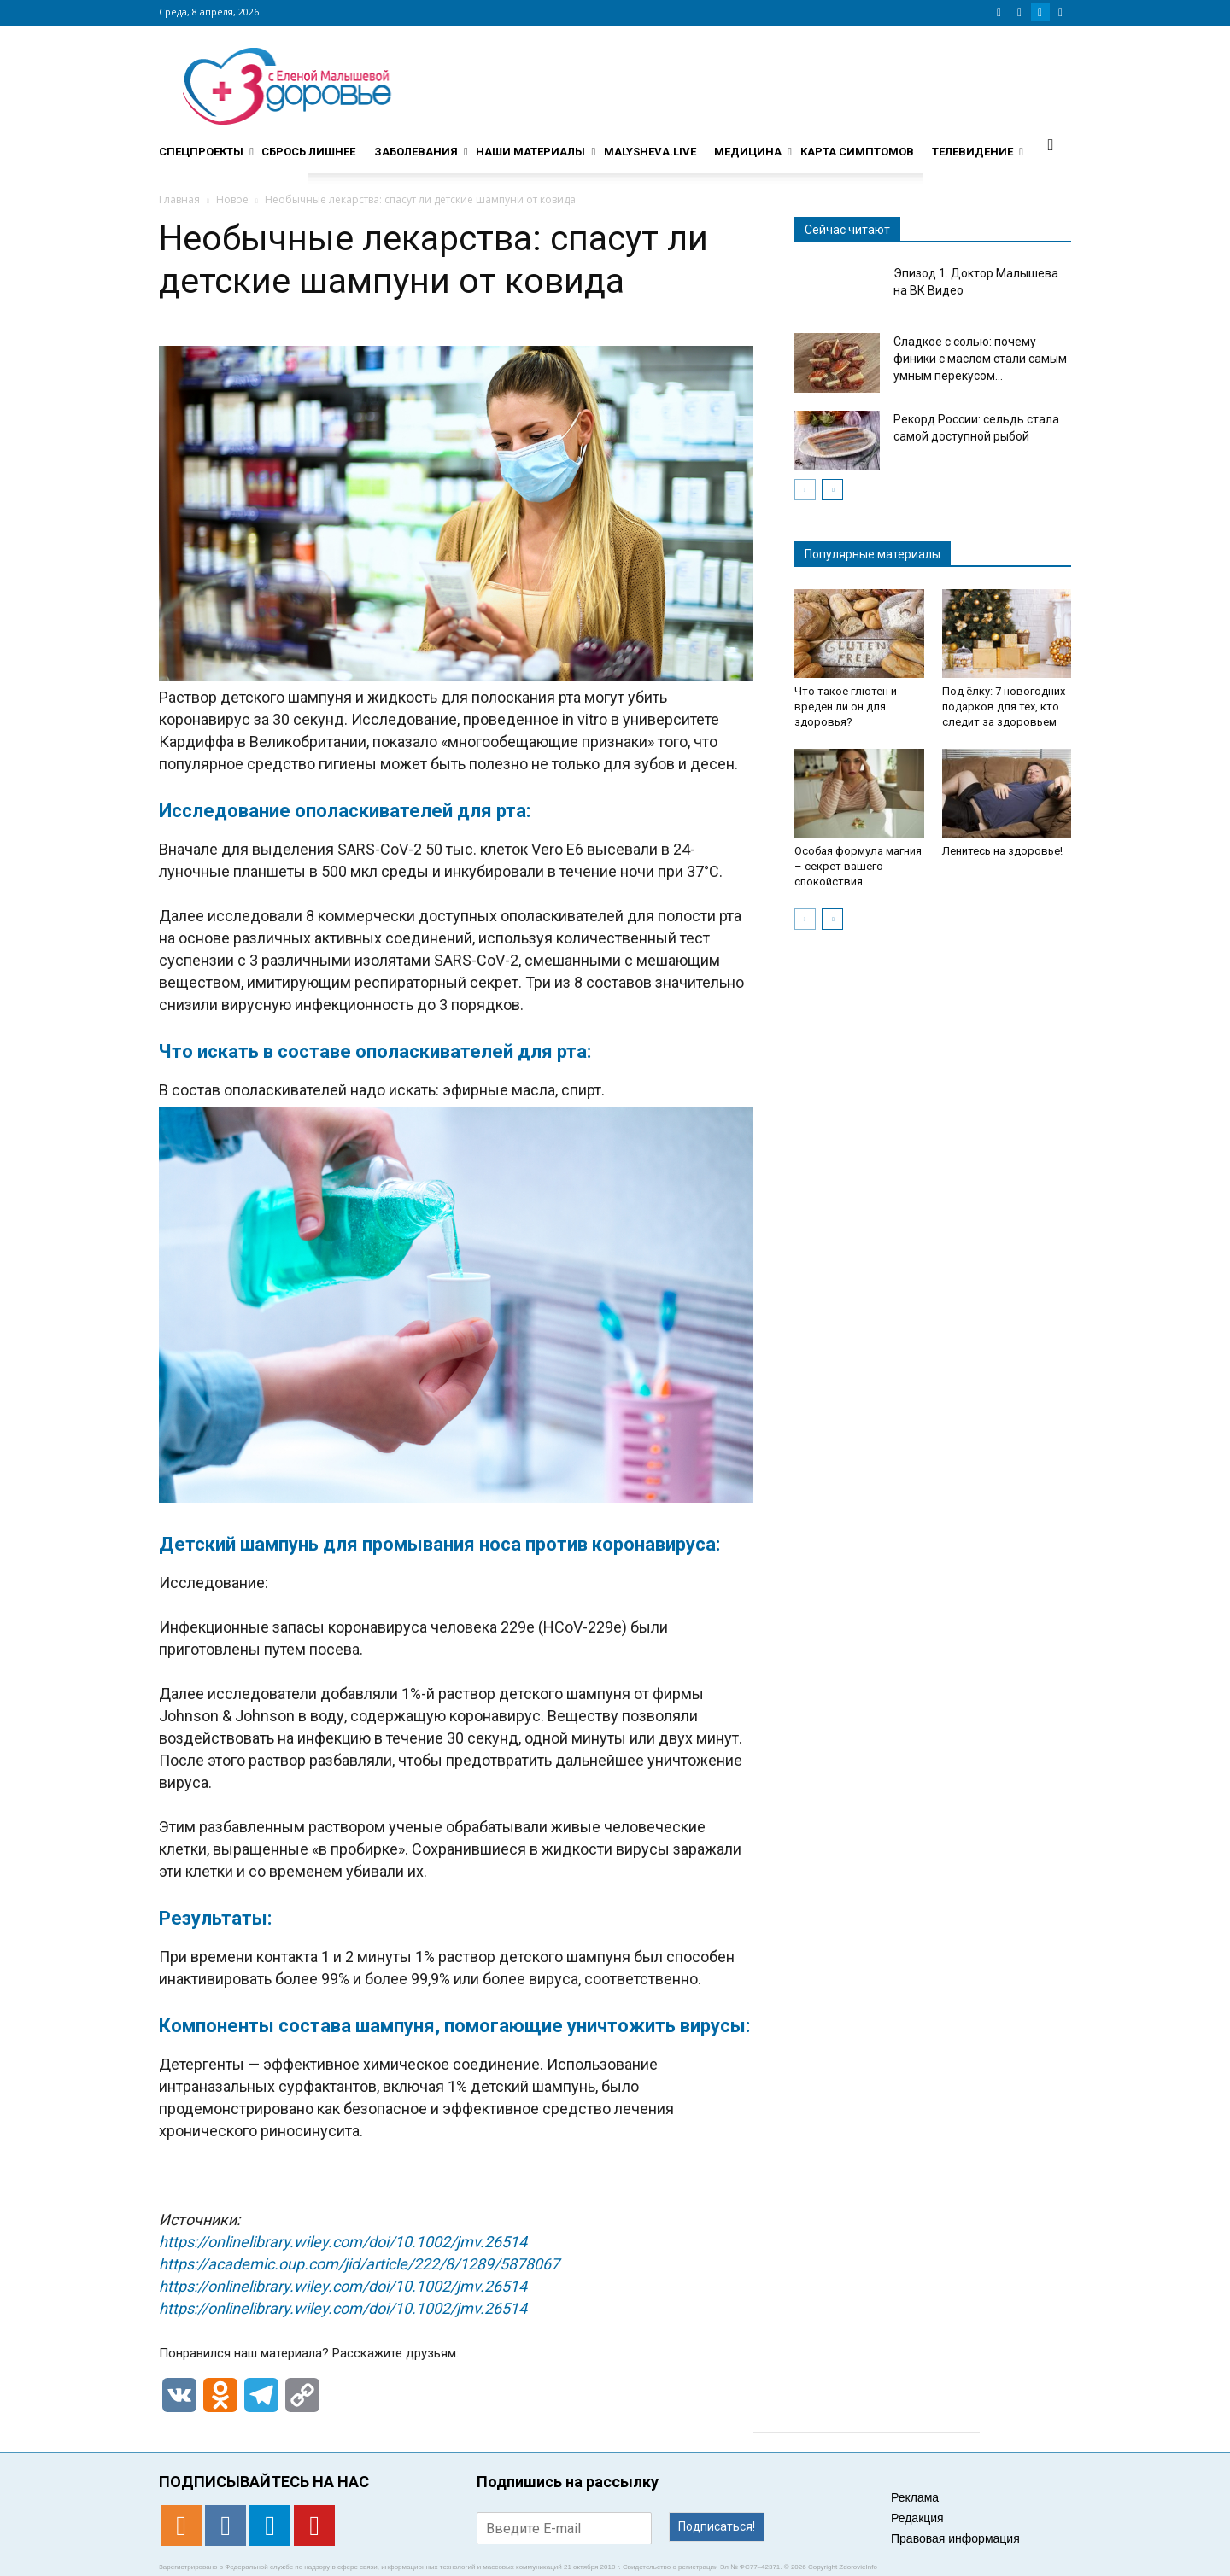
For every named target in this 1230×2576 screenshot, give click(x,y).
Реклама (915, 2497)
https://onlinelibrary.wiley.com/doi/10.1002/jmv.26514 (343, 2242)
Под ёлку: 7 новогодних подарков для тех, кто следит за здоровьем (1003, 706)
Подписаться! (716, 2526)
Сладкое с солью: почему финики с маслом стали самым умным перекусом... (980, 359)
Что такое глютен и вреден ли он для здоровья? (845, 706)
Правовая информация (955, 2538)
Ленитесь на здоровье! (1002, 850)
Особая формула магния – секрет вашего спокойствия (858, 866)
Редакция (917, 2518)
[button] (1050, 144)
